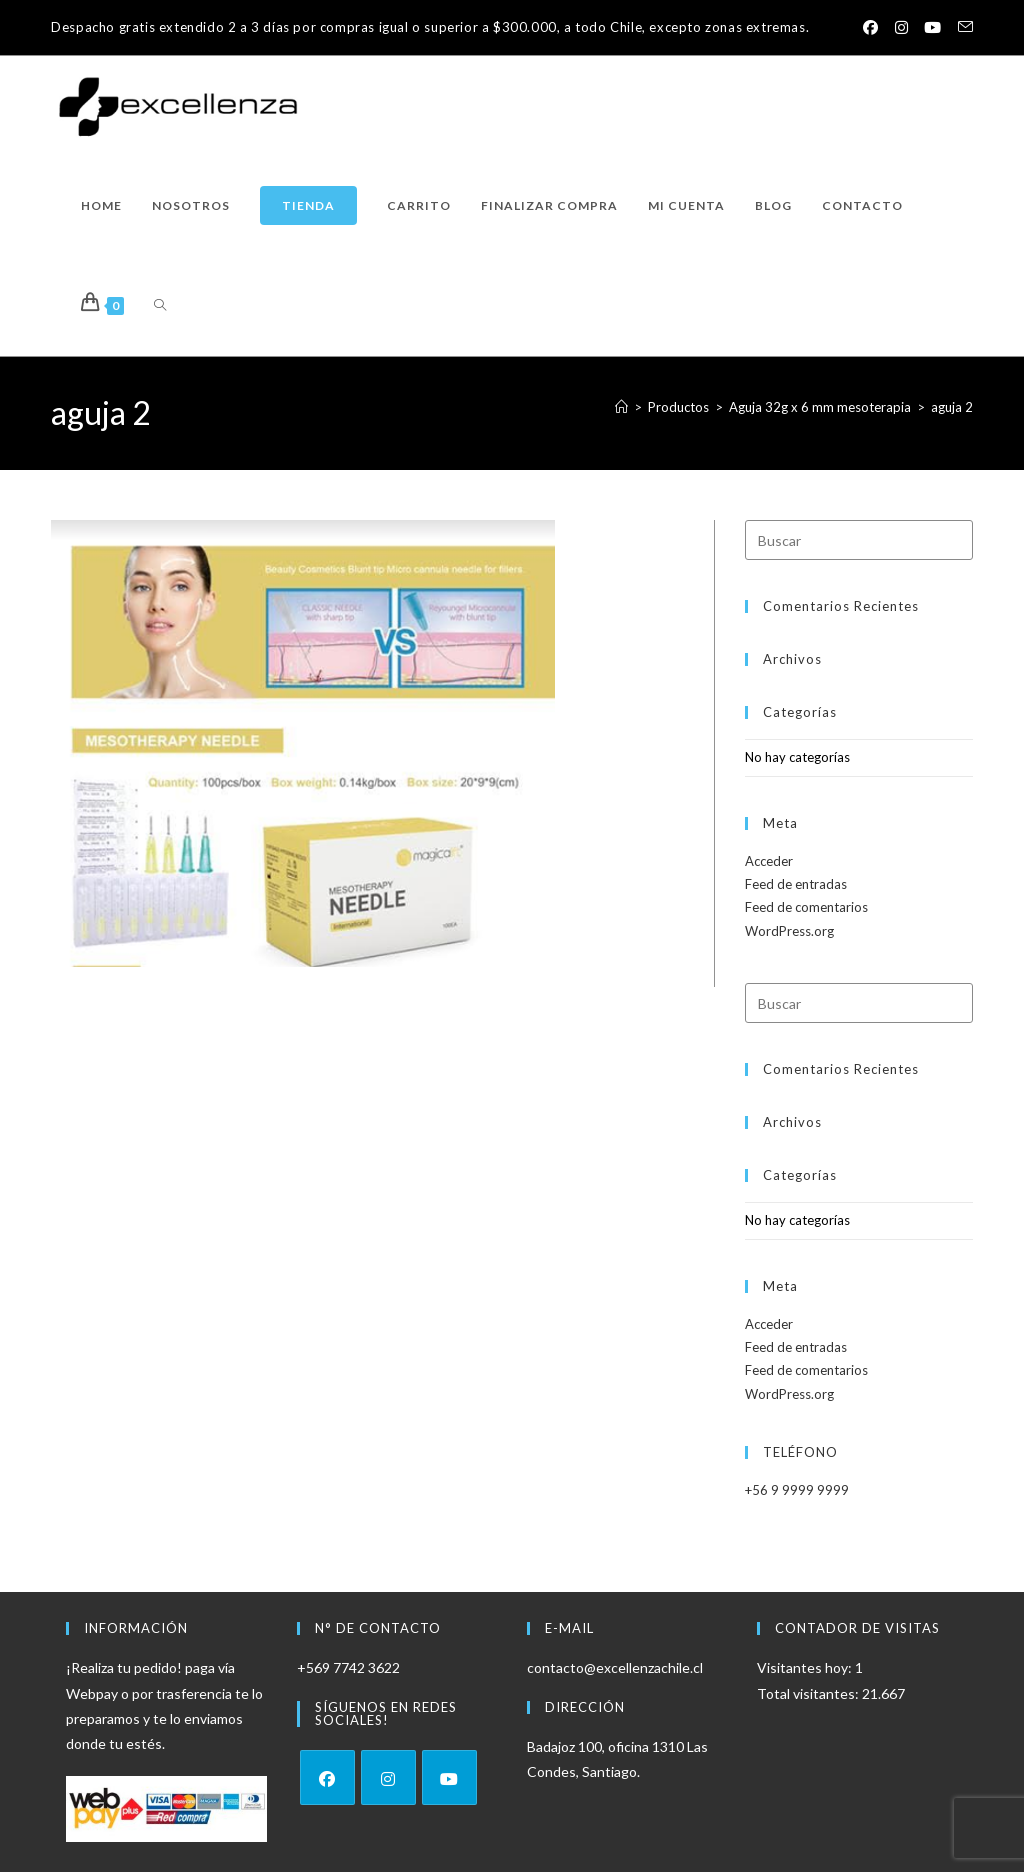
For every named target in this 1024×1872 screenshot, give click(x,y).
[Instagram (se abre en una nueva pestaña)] (898, 28)
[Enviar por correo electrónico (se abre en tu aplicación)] (961, 28)
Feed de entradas (796, 884)
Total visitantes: (809, 1693)
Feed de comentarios (806, 907)
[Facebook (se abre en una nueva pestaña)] (866, 28)
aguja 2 (952, 407)
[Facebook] (327, 1777)
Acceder (769, 861)
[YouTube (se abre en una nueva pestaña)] (931, 28)
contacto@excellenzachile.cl (615, 1667)
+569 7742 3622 (348, 1667)
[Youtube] (449, 1777)
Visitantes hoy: (806, 1667)
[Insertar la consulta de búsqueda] (859, 540)
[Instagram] (388, 1777)
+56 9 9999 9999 (797, 1490)
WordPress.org (789, 931)
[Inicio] (621, 407)
